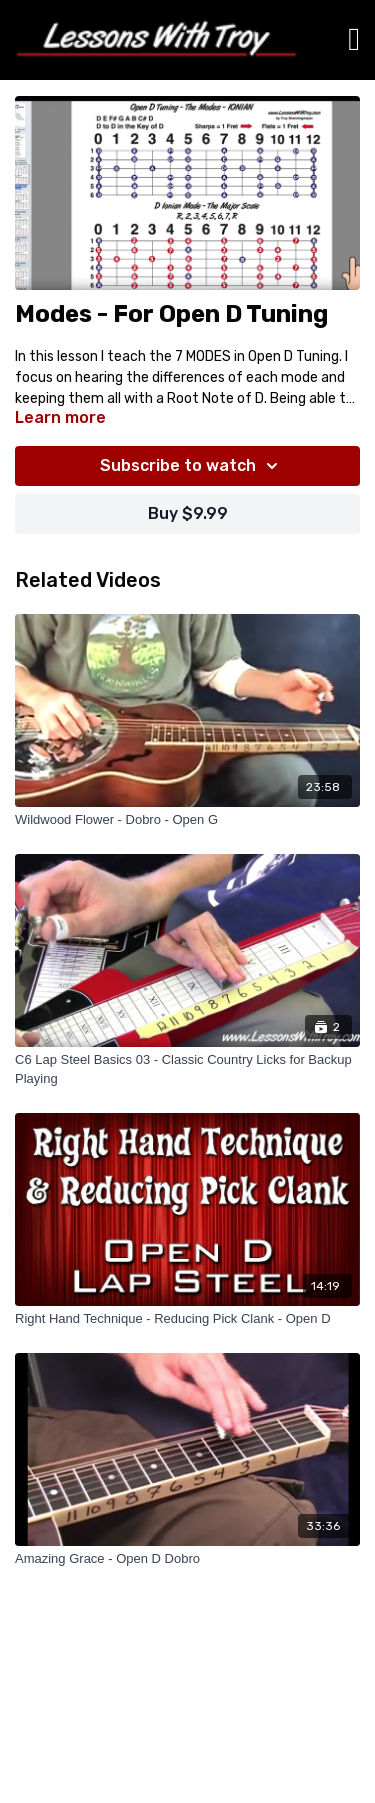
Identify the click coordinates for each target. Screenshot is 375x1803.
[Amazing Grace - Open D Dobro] (187, 1559)
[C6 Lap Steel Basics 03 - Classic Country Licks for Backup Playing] (187, 1069)
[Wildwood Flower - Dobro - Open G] (187, 820)
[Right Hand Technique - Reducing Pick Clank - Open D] (187, 1319)
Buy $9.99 (188, 513)
